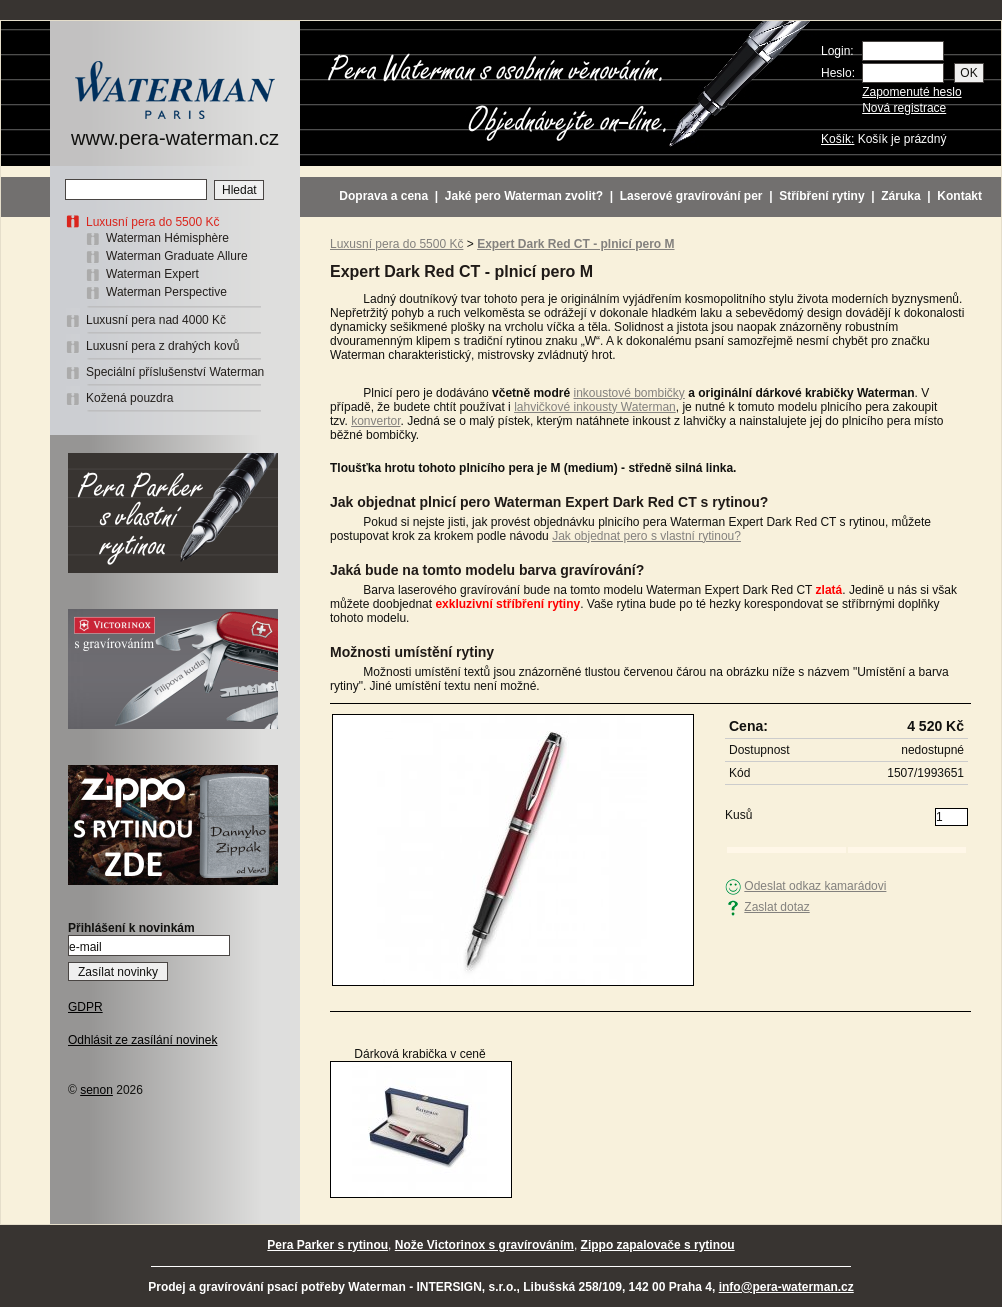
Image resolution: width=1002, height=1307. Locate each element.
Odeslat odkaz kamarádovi (815, 886)
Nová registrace (904, 108)
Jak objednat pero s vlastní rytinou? (646, 536)
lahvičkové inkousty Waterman (595, 407)
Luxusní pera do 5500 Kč (152, 222)
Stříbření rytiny (821, 196)
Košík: (837, 139)
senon (96, 1090)
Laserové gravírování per (691, 196)
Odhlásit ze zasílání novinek (142, 1040)
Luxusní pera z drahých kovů (162, 346)
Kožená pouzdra (129, 398)
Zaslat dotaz (776, 907)
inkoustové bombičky (628, 393)
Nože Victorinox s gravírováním (484, 1245)
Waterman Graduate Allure (177, 256)
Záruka (900, 196)
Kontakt (959, 196)
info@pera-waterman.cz (786, 1287)
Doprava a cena (383, 196)
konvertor (375, 421)
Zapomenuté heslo (911, 92)
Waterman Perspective (166, 292)
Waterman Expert (152, 274)
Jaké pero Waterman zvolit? (524, 196)
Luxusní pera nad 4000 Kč (156, 320)
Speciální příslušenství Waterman (175, 372)
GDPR (85, 1007)
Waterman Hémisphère (167, 238)
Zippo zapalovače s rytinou (658, 1245)
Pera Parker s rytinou (327, 1245)
